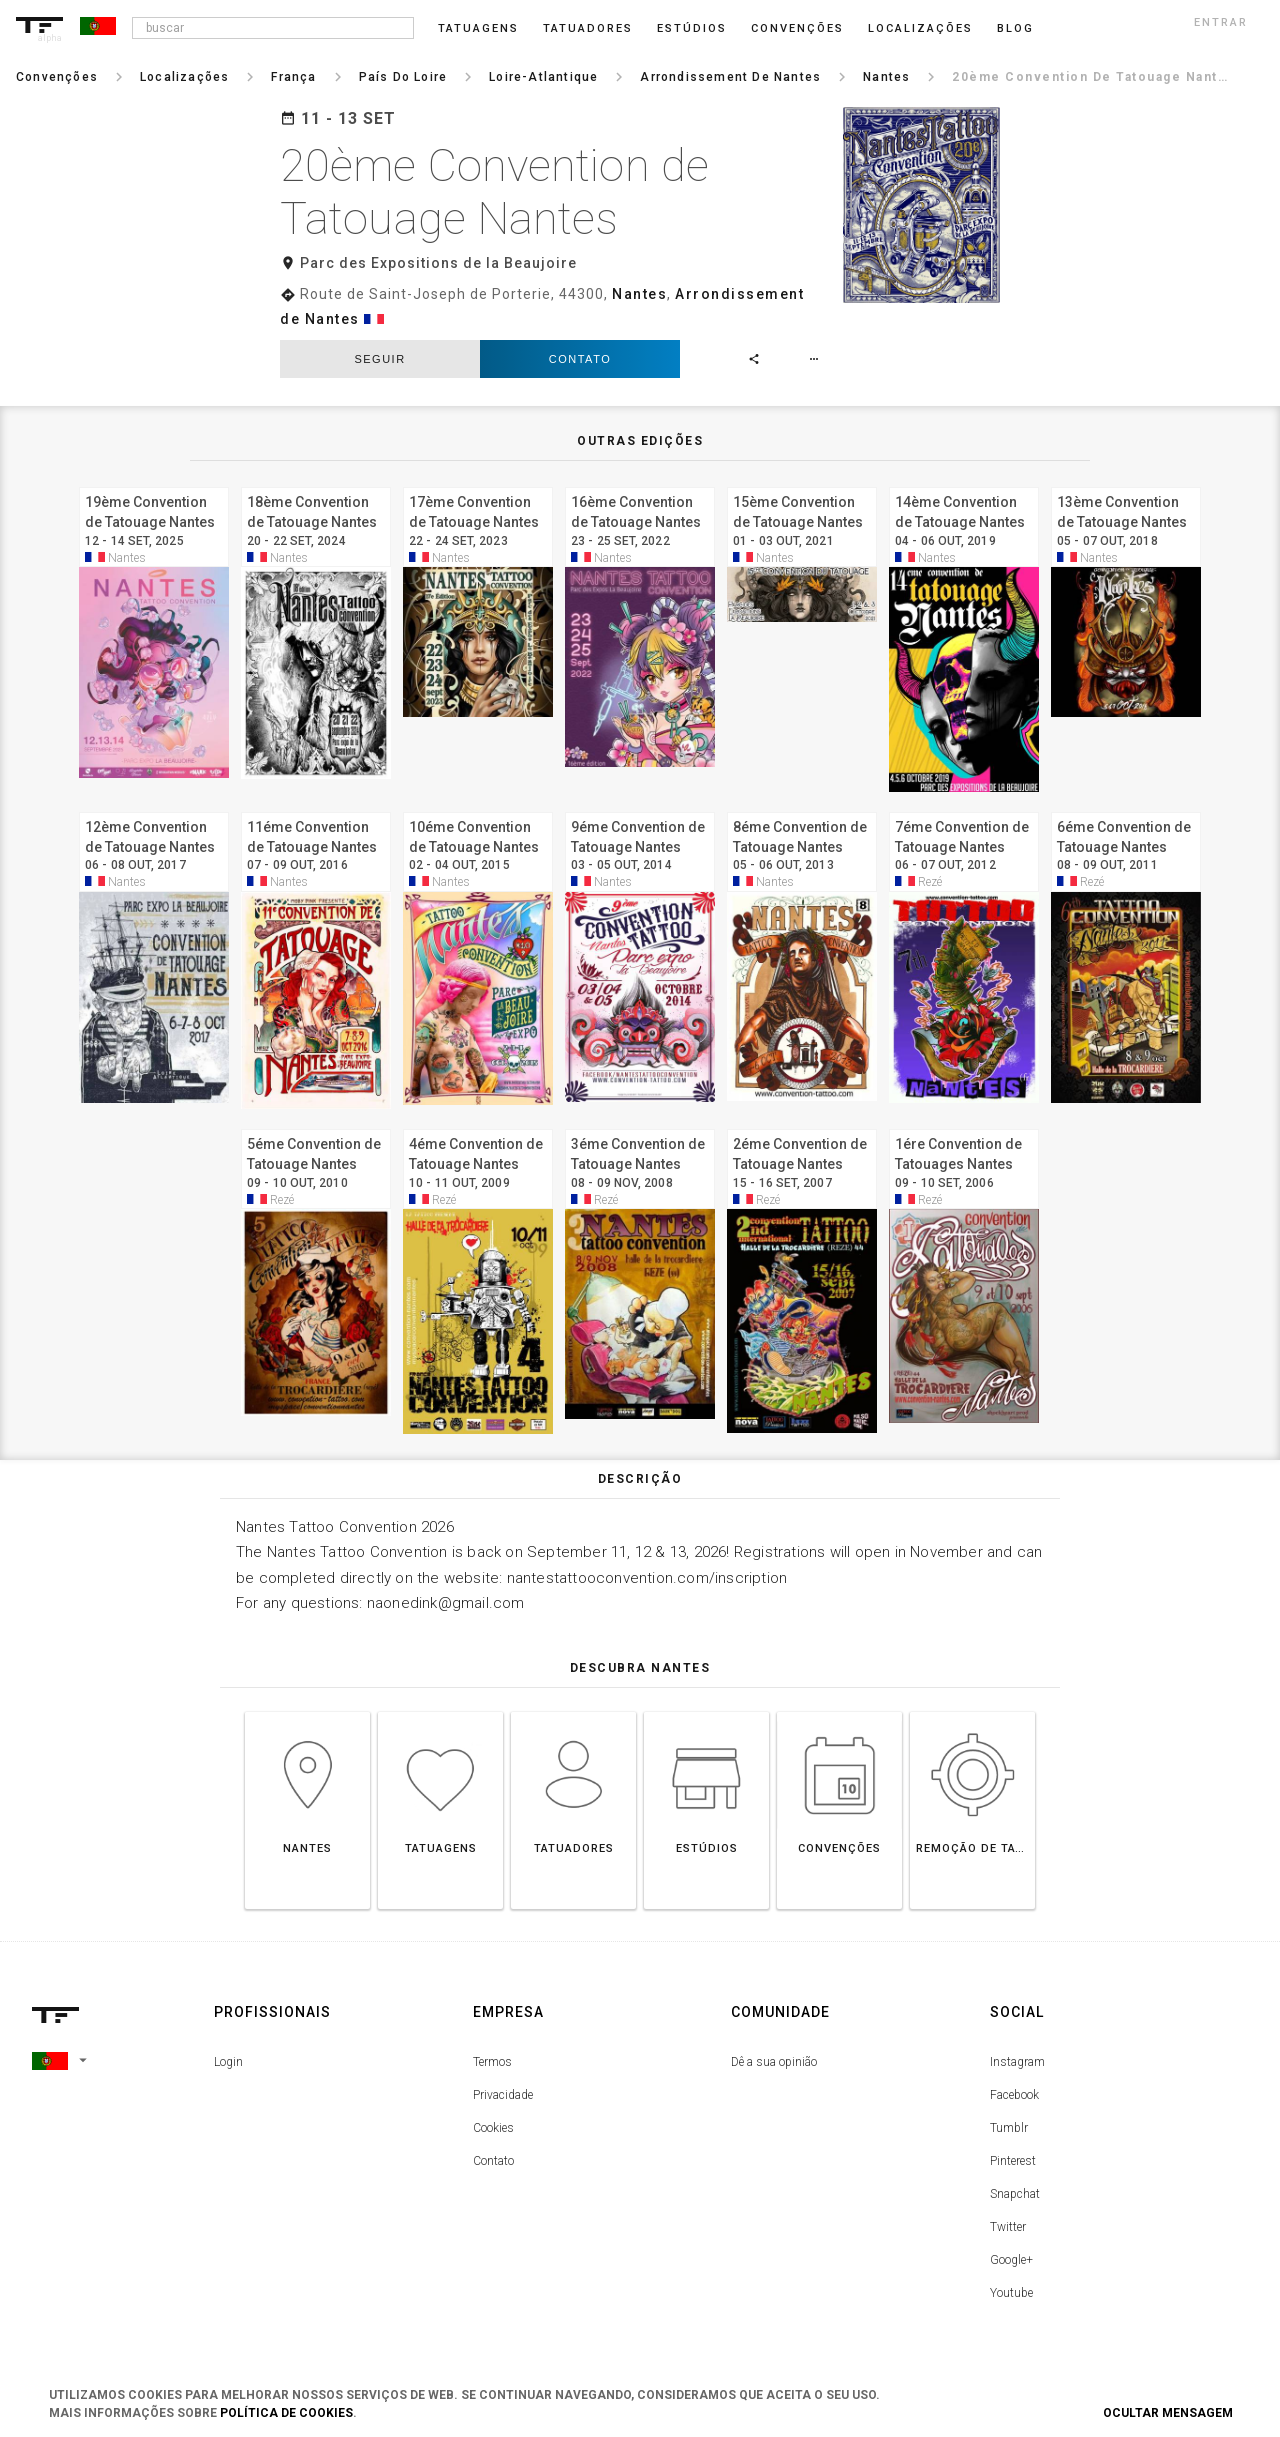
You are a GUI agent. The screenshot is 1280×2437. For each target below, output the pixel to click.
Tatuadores (588, 28)
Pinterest (1013, 2161)
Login (228, 2062)
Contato (580, 359)
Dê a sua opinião (774, 2062)
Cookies (493, 2128)
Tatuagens (478, 28)
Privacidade (503, 2095)
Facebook (1014, 2095)
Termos (492, 2062)
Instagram (1017, 2062)
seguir (379, 359)
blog (1015, 28)
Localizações (920, 28)
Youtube (1011, 2293)
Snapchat (1015, 2194)
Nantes (639, 294)
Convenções (797, 28)
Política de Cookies (286, 2413)
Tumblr (1009, 2128)
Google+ (1011, 2260)
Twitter (1008, 2227)
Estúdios (692, 28)
